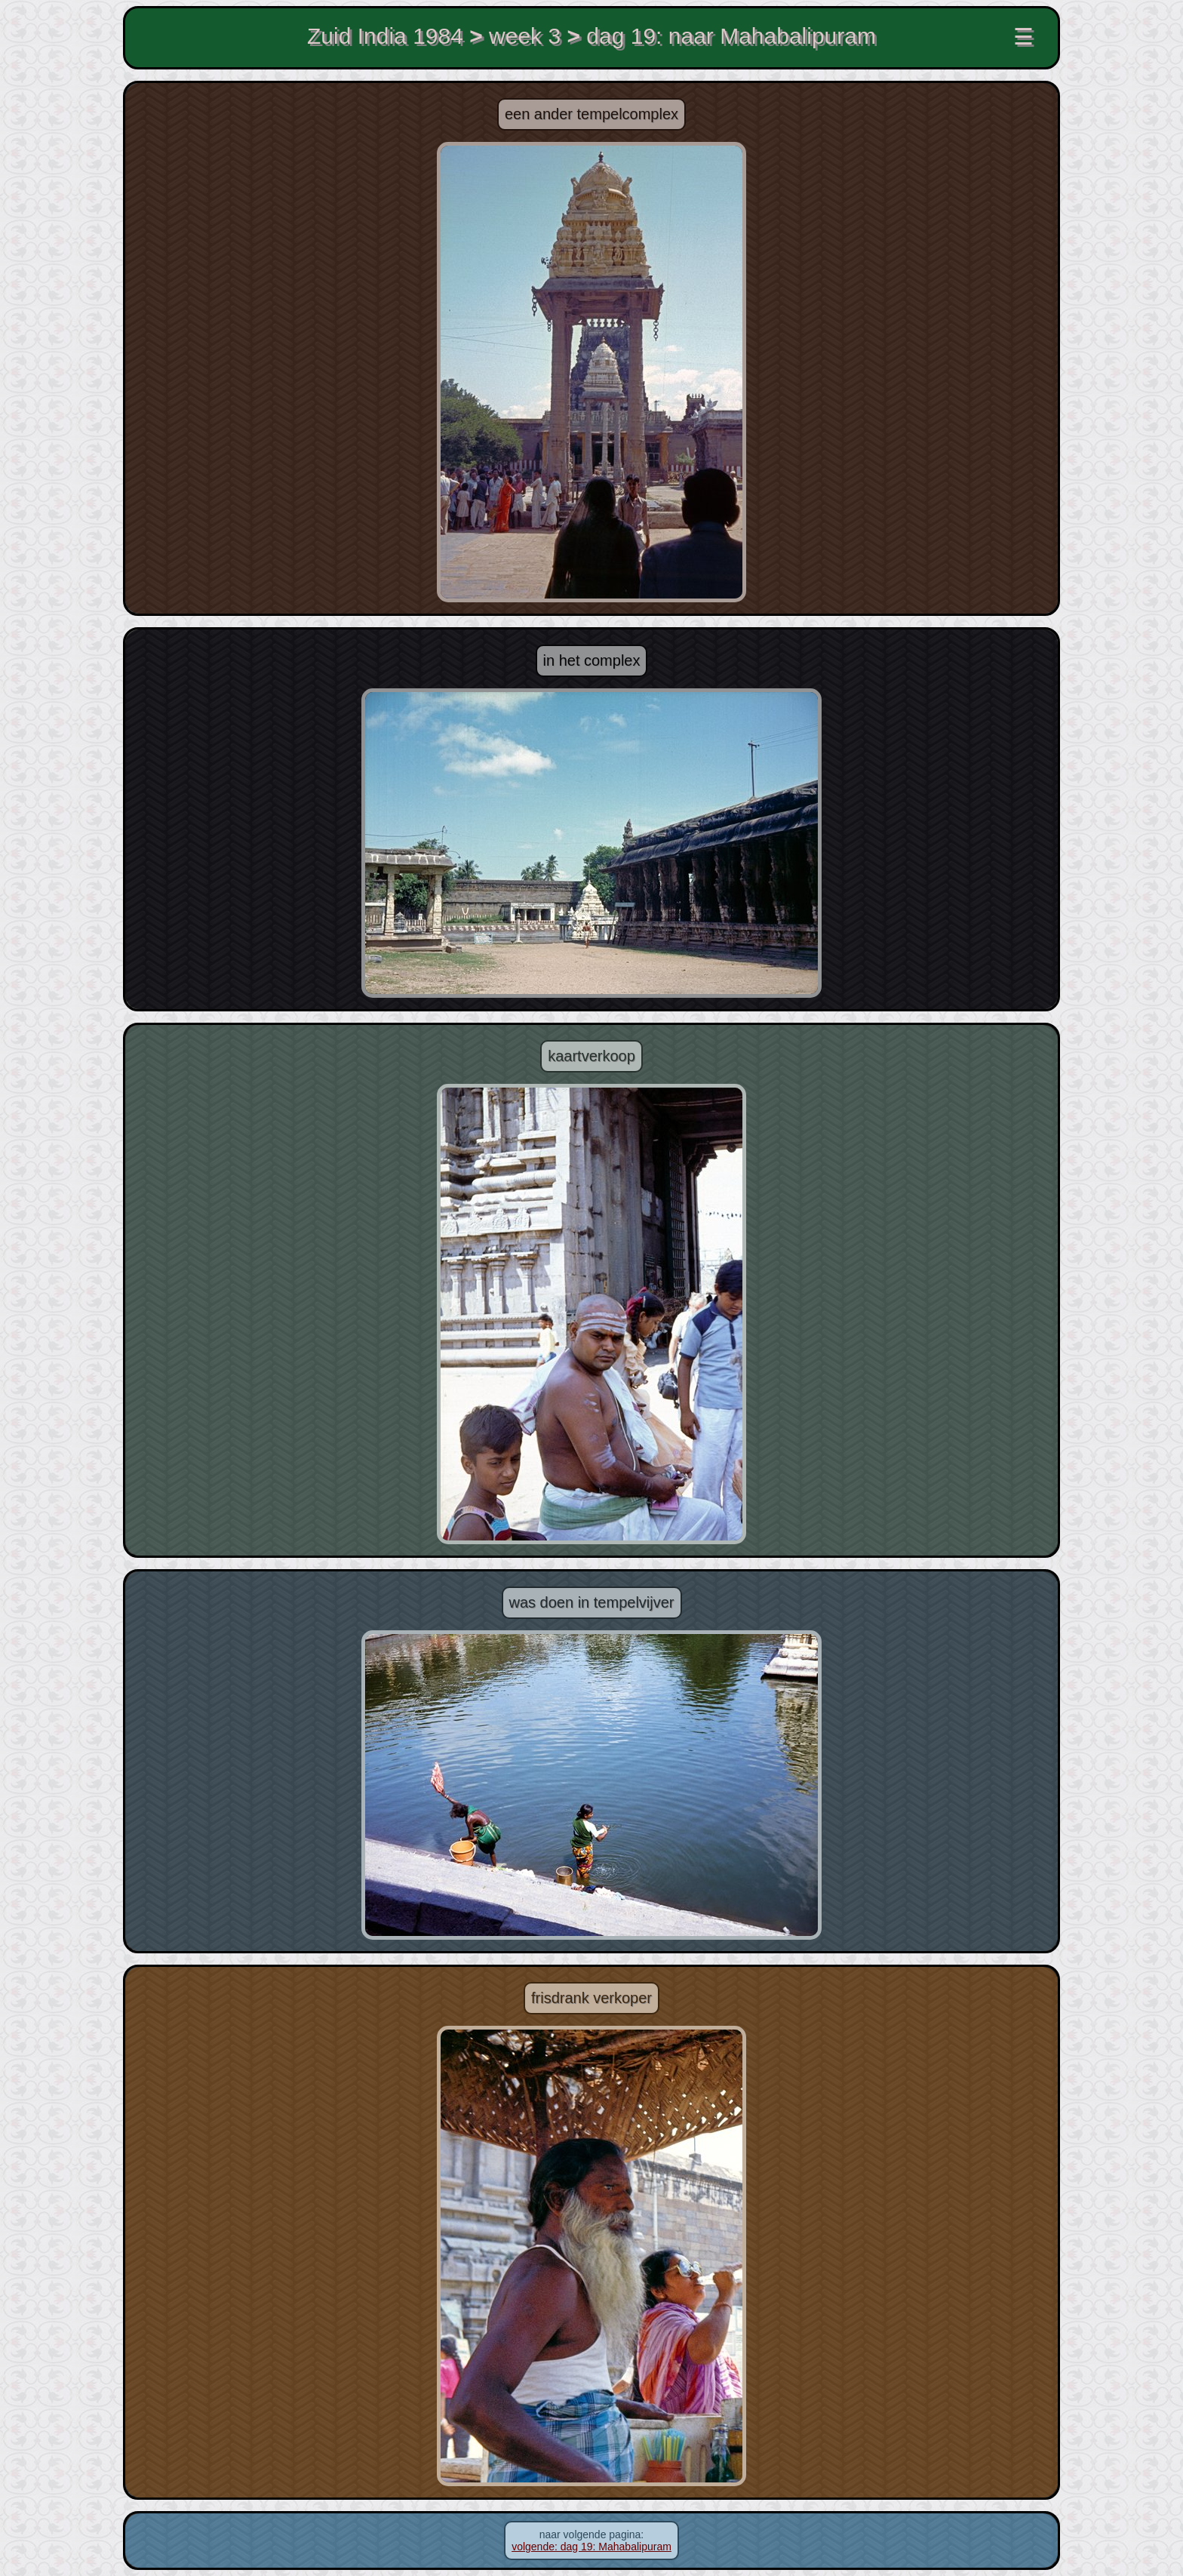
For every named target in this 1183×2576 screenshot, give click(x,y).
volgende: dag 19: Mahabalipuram (591, 2547)
